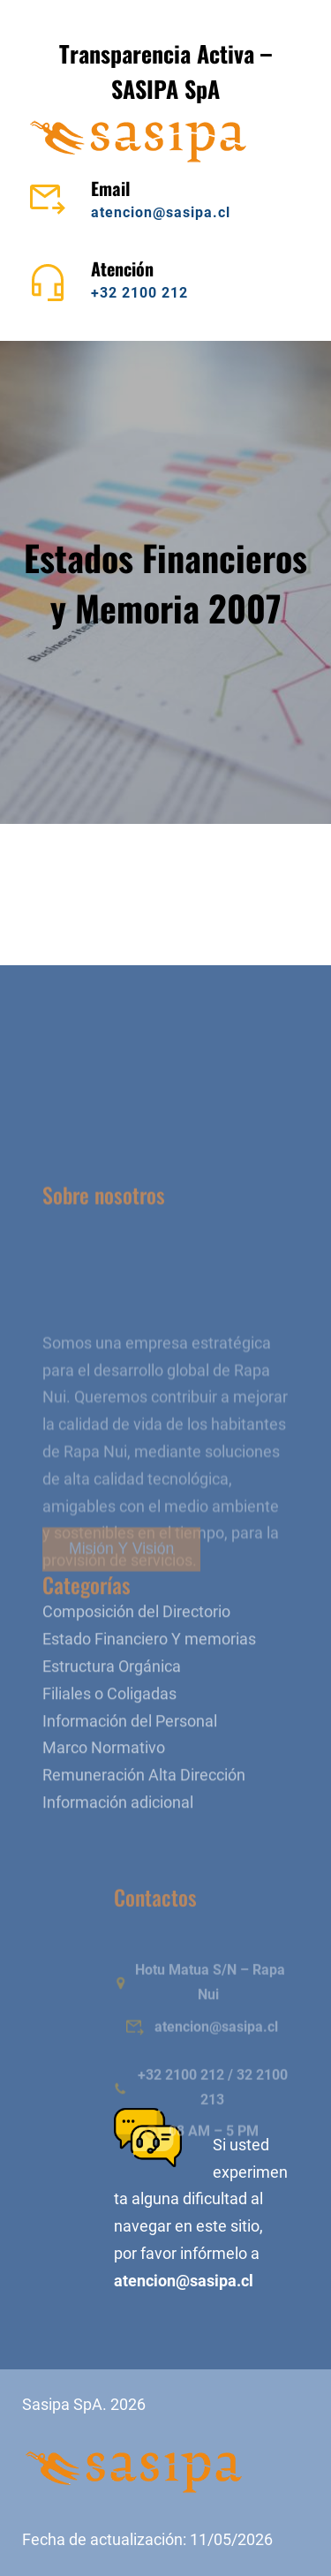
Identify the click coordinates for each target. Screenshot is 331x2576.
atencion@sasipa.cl (160, 212)
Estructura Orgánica (111, 1734)
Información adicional (117, 1870)
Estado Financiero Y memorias (149, 1708)
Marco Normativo (103, 1816)
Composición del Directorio (136, 1680)
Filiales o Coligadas (109, 1762)
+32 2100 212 (139, 292)
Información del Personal (129, 1789)
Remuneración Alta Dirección (143, 1844)
